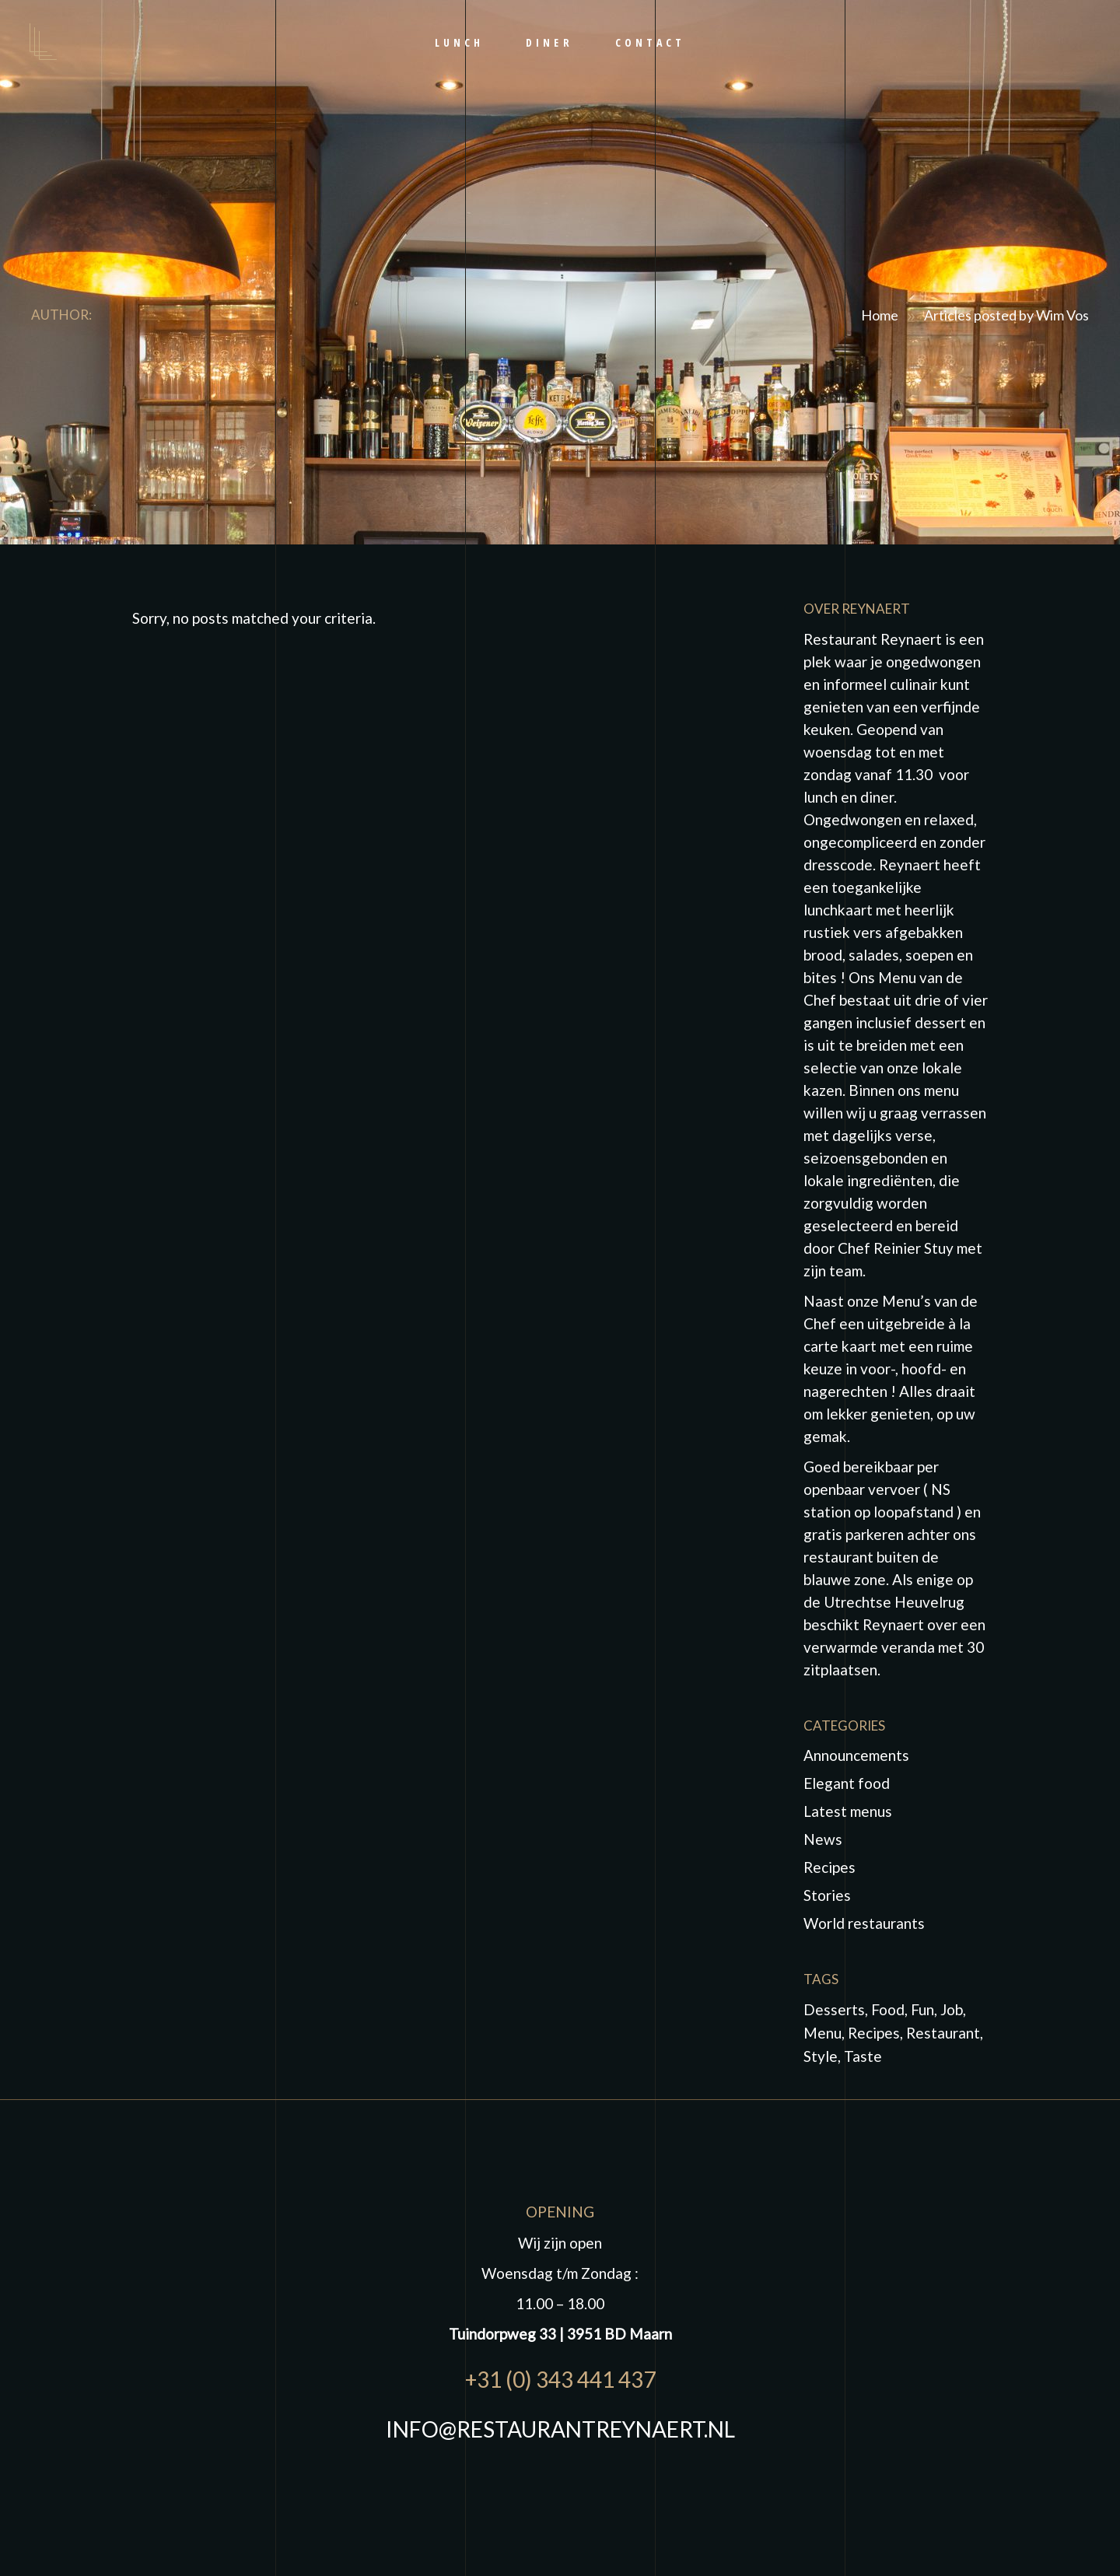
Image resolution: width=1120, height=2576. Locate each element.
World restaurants (864, 1923)
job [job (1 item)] (951, 2009)
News (822, 1839)
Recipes (829, 1867)
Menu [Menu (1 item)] (822, 2033)
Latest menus (847, 1811)
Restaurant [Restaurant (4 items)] (943, 2033)
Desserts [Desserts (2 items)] (834, 2009)
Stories (827, 1895)
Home (879, 315)
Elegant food (846, 1783)
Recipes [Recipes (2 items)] (874, 2033)
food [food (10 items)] (888, 2009)
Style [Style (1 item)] (820, 2056)
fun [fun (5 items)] (922, 2009)
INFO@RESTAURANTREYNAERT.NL (560, 2429)
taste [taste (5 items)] (863, 2056)
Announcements (856, 1755)
